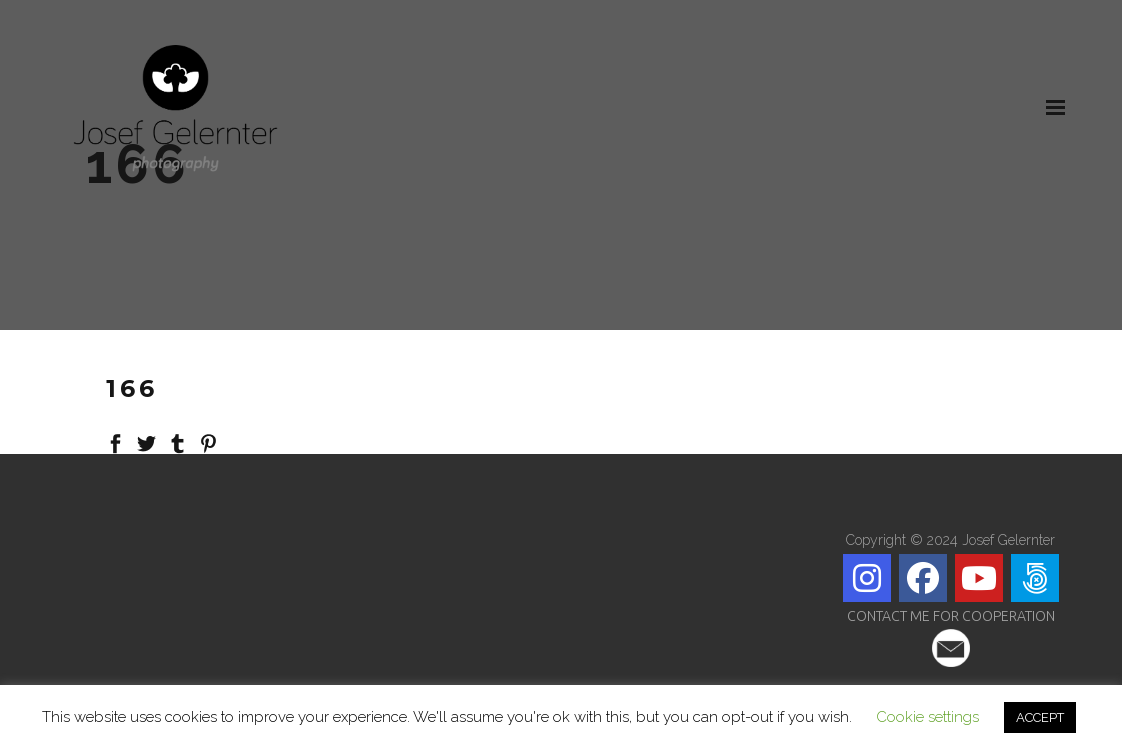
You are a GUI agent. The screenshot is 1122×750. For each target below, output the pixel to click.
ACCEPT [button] (1040, 717)
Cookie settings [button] (927, 717)
